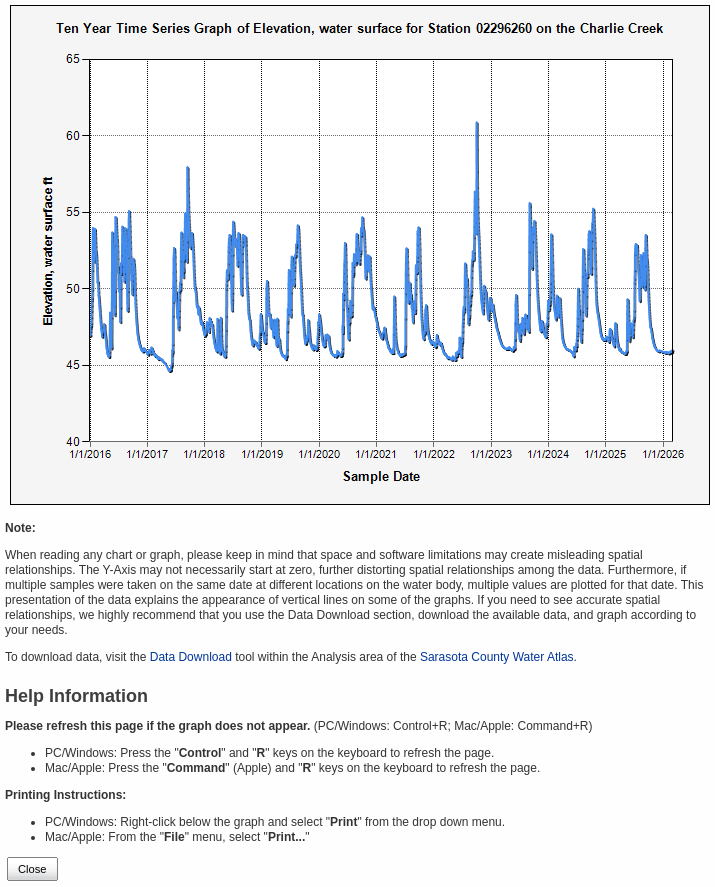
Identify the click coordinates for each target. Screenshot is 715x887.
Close (32, 869)
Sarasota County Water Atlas (497, 657)
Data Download (191, 657)
